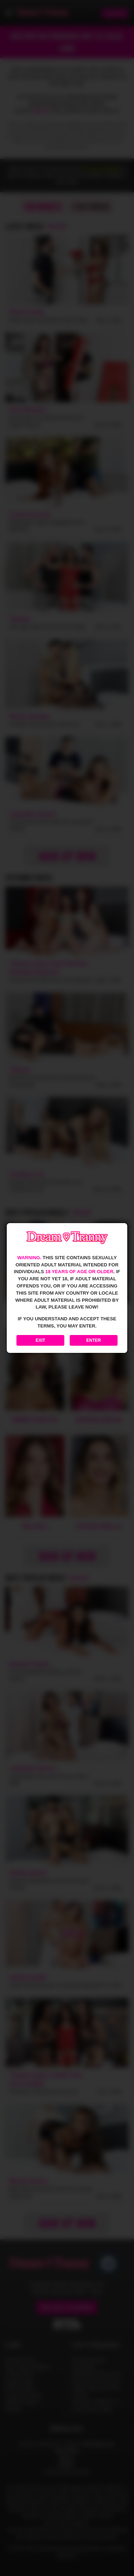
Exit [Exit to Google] (40, 1340)
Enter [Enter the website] (93, 1340)
